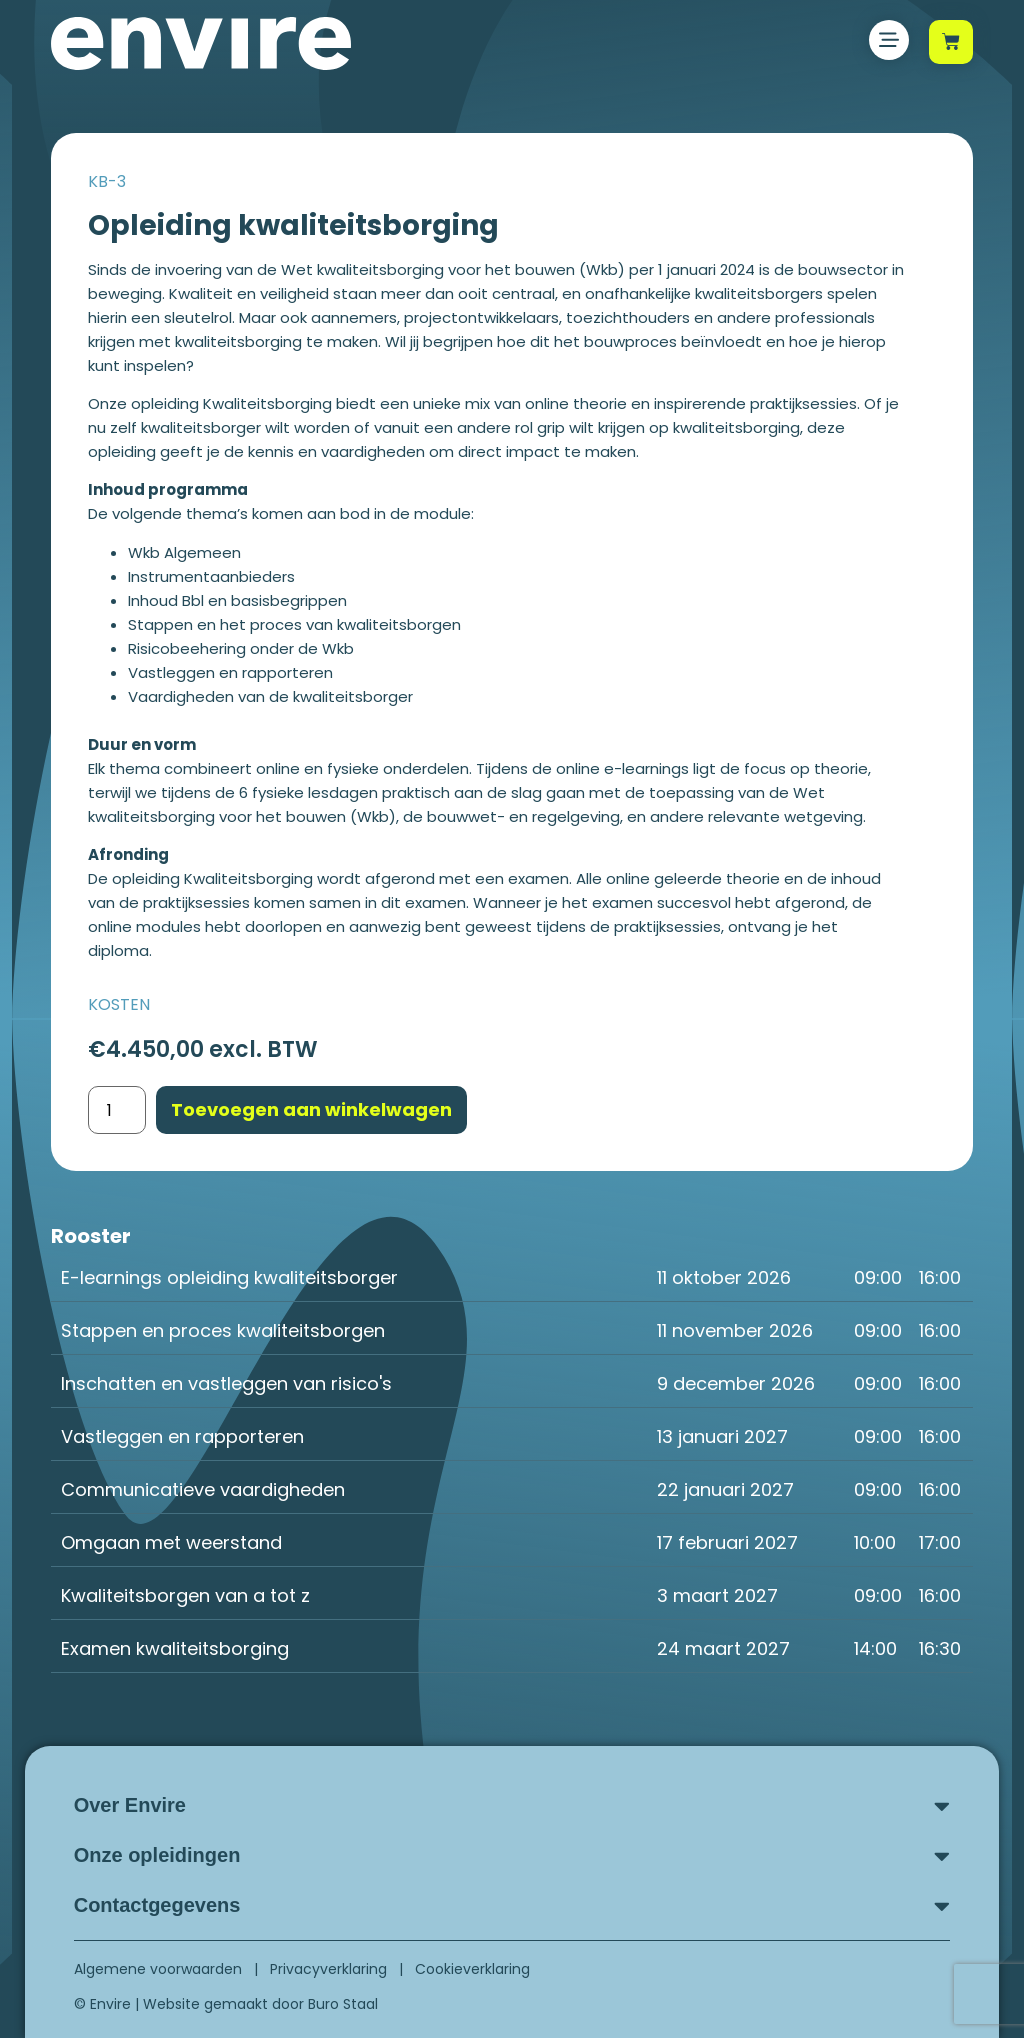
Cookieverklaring (472, 1969)
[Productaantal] (117, 1110)
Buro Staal (343, 2004)
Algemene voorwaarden (158, 1969)
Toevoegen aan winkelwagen (311, 1109)
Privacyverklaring (328, 1969)
